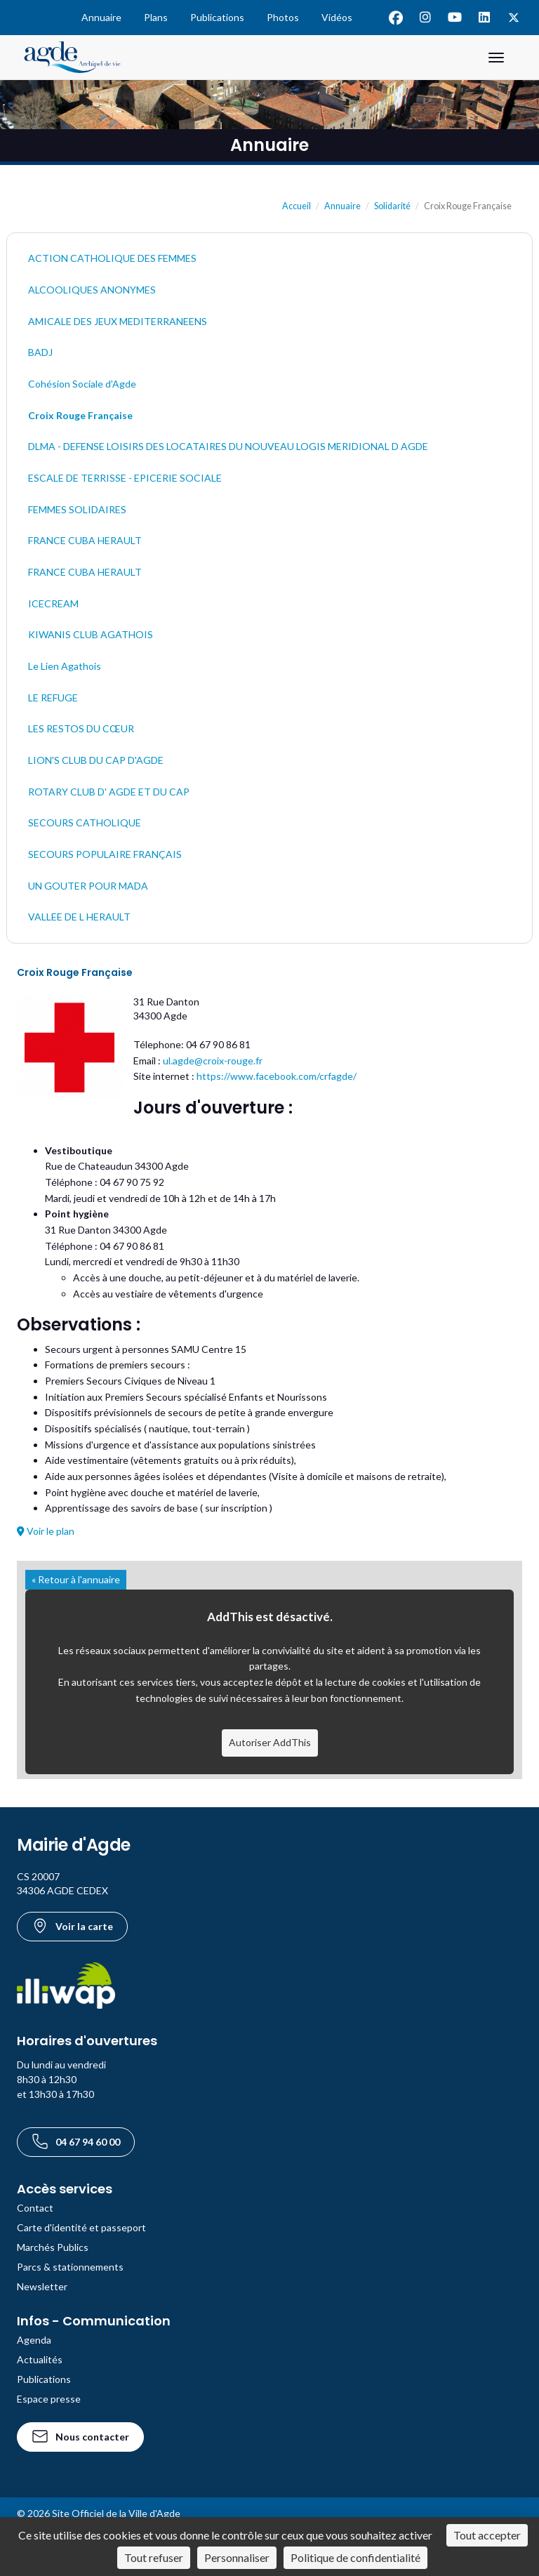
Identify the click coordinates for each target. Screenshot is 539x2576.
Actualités (39, 2359)
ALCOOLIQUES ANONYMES (92, 290)
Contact (35, 2208)
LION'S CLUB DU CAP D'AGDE (96, 760)
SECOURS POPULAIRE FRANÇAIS (105, 854)
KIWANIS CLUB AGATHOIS (90, 634)
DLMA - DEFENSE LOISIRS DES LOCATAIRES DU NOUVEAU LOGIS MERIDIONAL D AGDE (228, 446)
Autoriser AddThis (270, 1742)
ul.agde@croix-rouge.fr (212, 1060)
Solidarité (392, 206)
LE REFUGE (53, 698)
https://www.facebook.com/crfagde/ (277, 1076)
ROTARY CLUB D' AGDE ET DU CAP (108, 792)
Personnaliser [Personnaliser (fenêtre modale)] (237, 2557)
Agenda (34, 2340)
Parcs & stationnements (70, 2267)
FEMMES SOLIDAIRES (77, 509)
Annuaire (101, 17)
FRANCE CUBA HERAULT (85, 540)
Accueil (296, 206)
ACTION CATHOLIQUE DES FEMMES (112, 258)
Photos (283, 17)
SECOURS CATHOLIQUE (84, 822)
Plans (156, 17)
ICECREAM (53, 603)
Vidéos (336, 17)
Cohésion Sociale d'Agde (82, 384)
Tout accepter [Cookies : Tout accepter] (487, 2535)
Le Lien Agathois (64, 666)
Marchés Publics (52, 2247)
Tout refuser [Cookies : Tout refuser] (153, 2557)
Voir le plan (45, 1531)
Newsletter (42, 2286)
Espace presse (49, 2399)
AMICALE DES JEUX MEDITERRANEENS (117, 321)
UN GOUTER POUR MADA (88, 886)
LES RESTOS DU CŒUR (81, 728)
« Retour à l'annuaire (76, 1579)
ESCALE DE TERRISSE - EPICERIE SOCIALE (125, 478)
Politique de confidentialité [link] (355, 2557)
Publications (217, 17)
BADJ (40, 352)
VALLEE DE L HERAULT (79, 917)
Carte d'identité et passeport (81, 2227)
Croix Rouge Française (80, 415)
